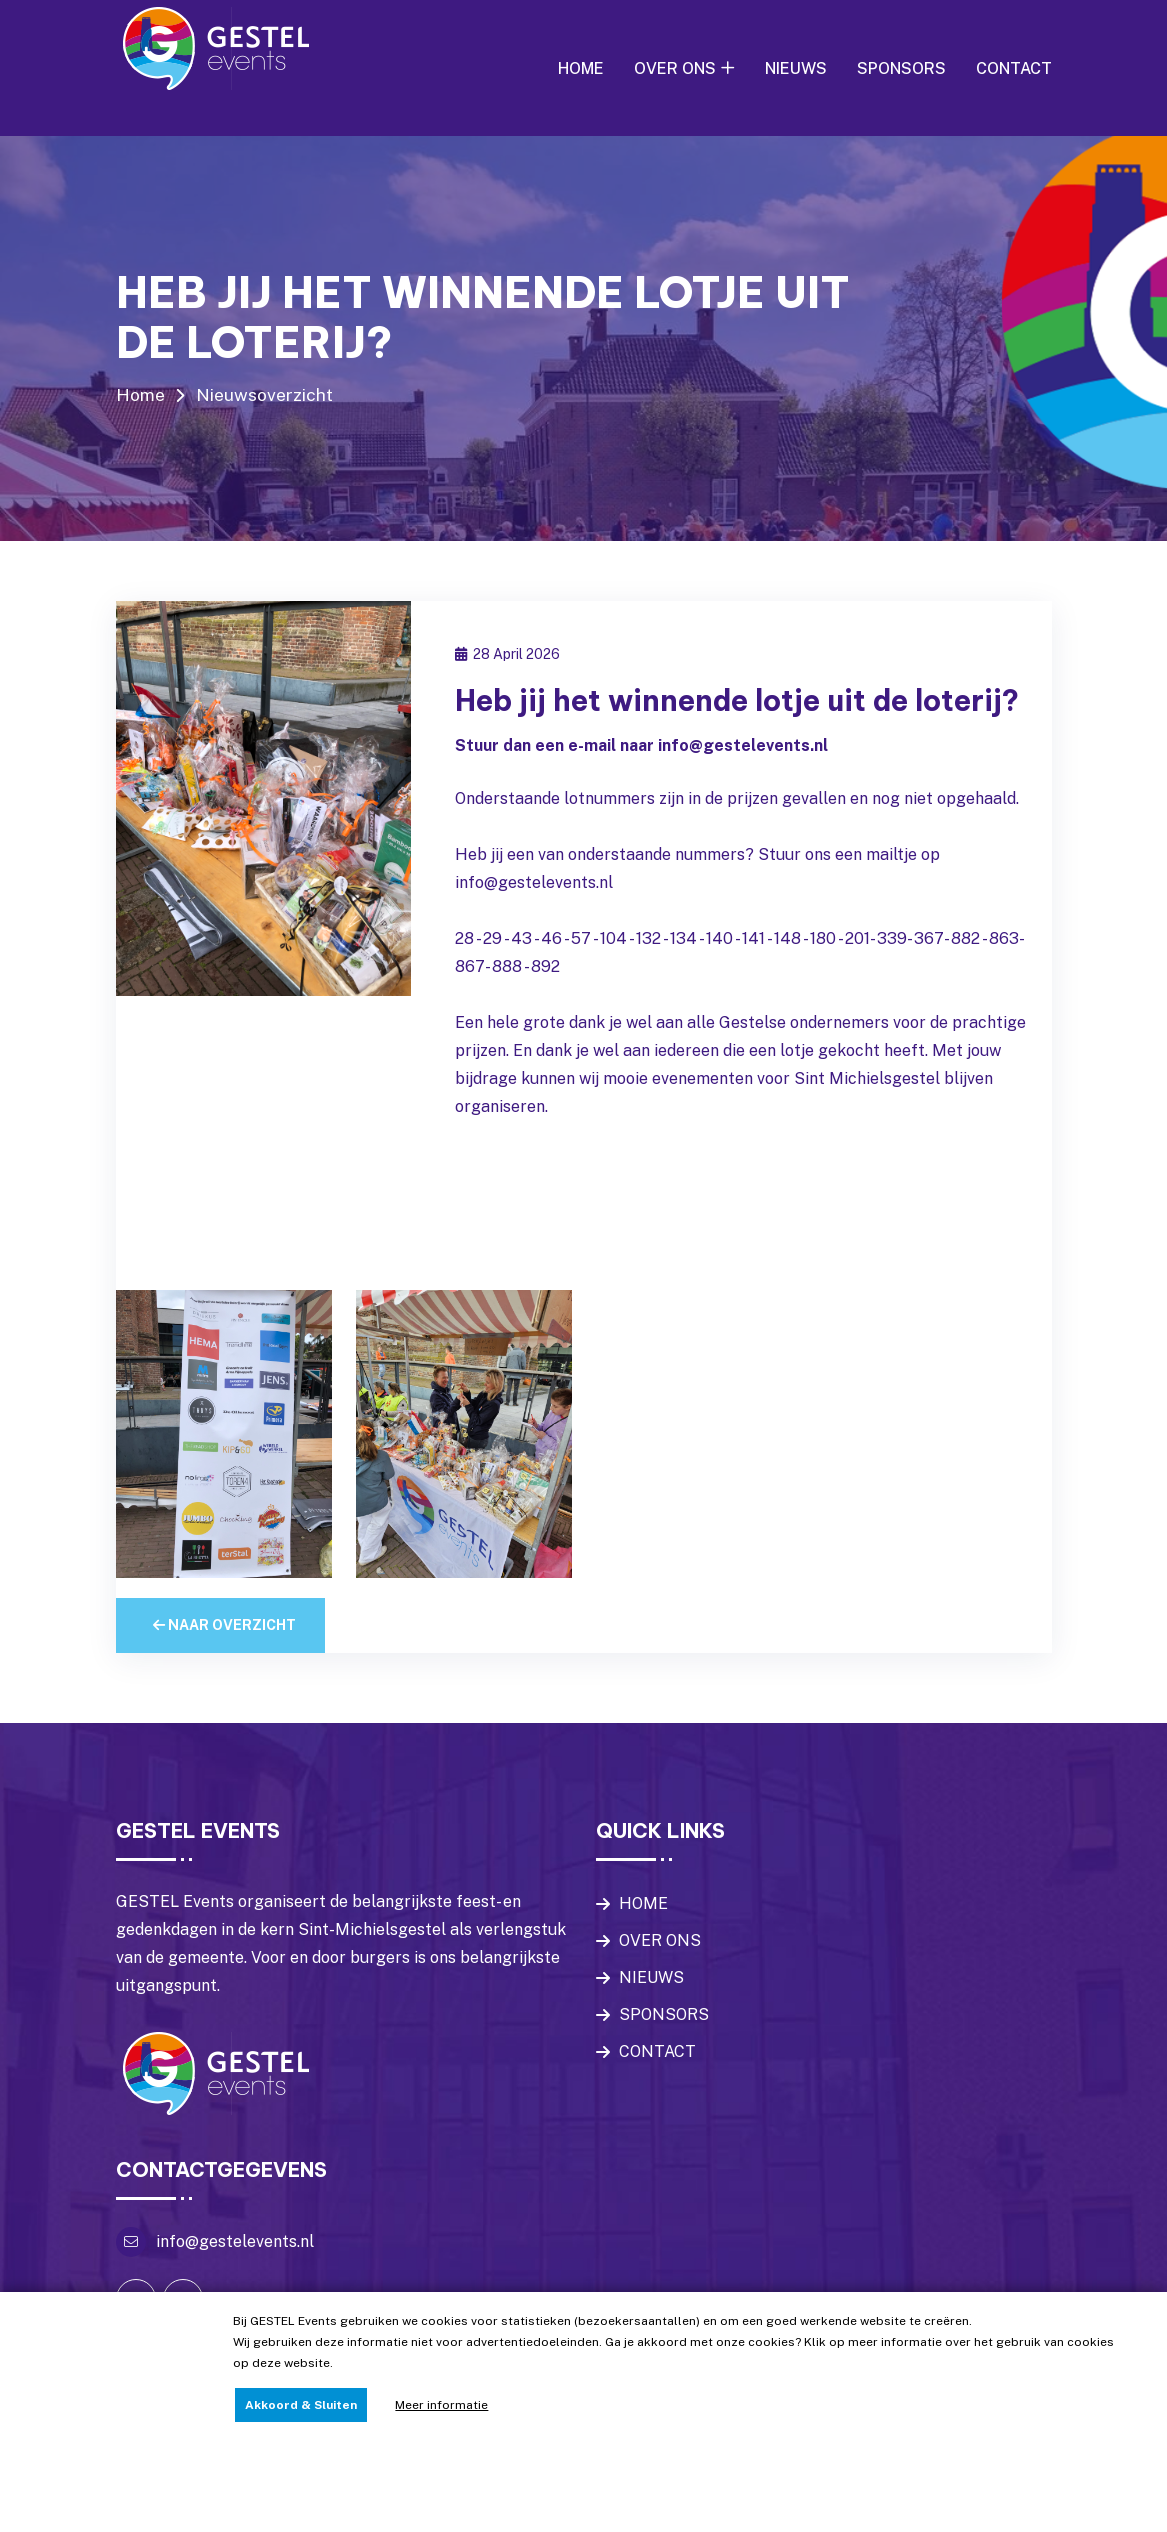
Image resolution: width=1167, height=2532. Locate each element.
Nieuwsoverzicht (266, 394)
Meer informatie (441, 2405)
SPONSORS (901, 68)
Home (141, 394)
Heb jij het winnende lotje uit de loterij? (694, 719)
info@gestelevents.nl (235, 2279)
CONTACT (1014, 68)
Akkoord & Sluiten (301, 2405)
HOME (581, 68)
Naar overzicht (224, 1663)
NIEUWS (796, 68)
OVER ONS (675, 68)
